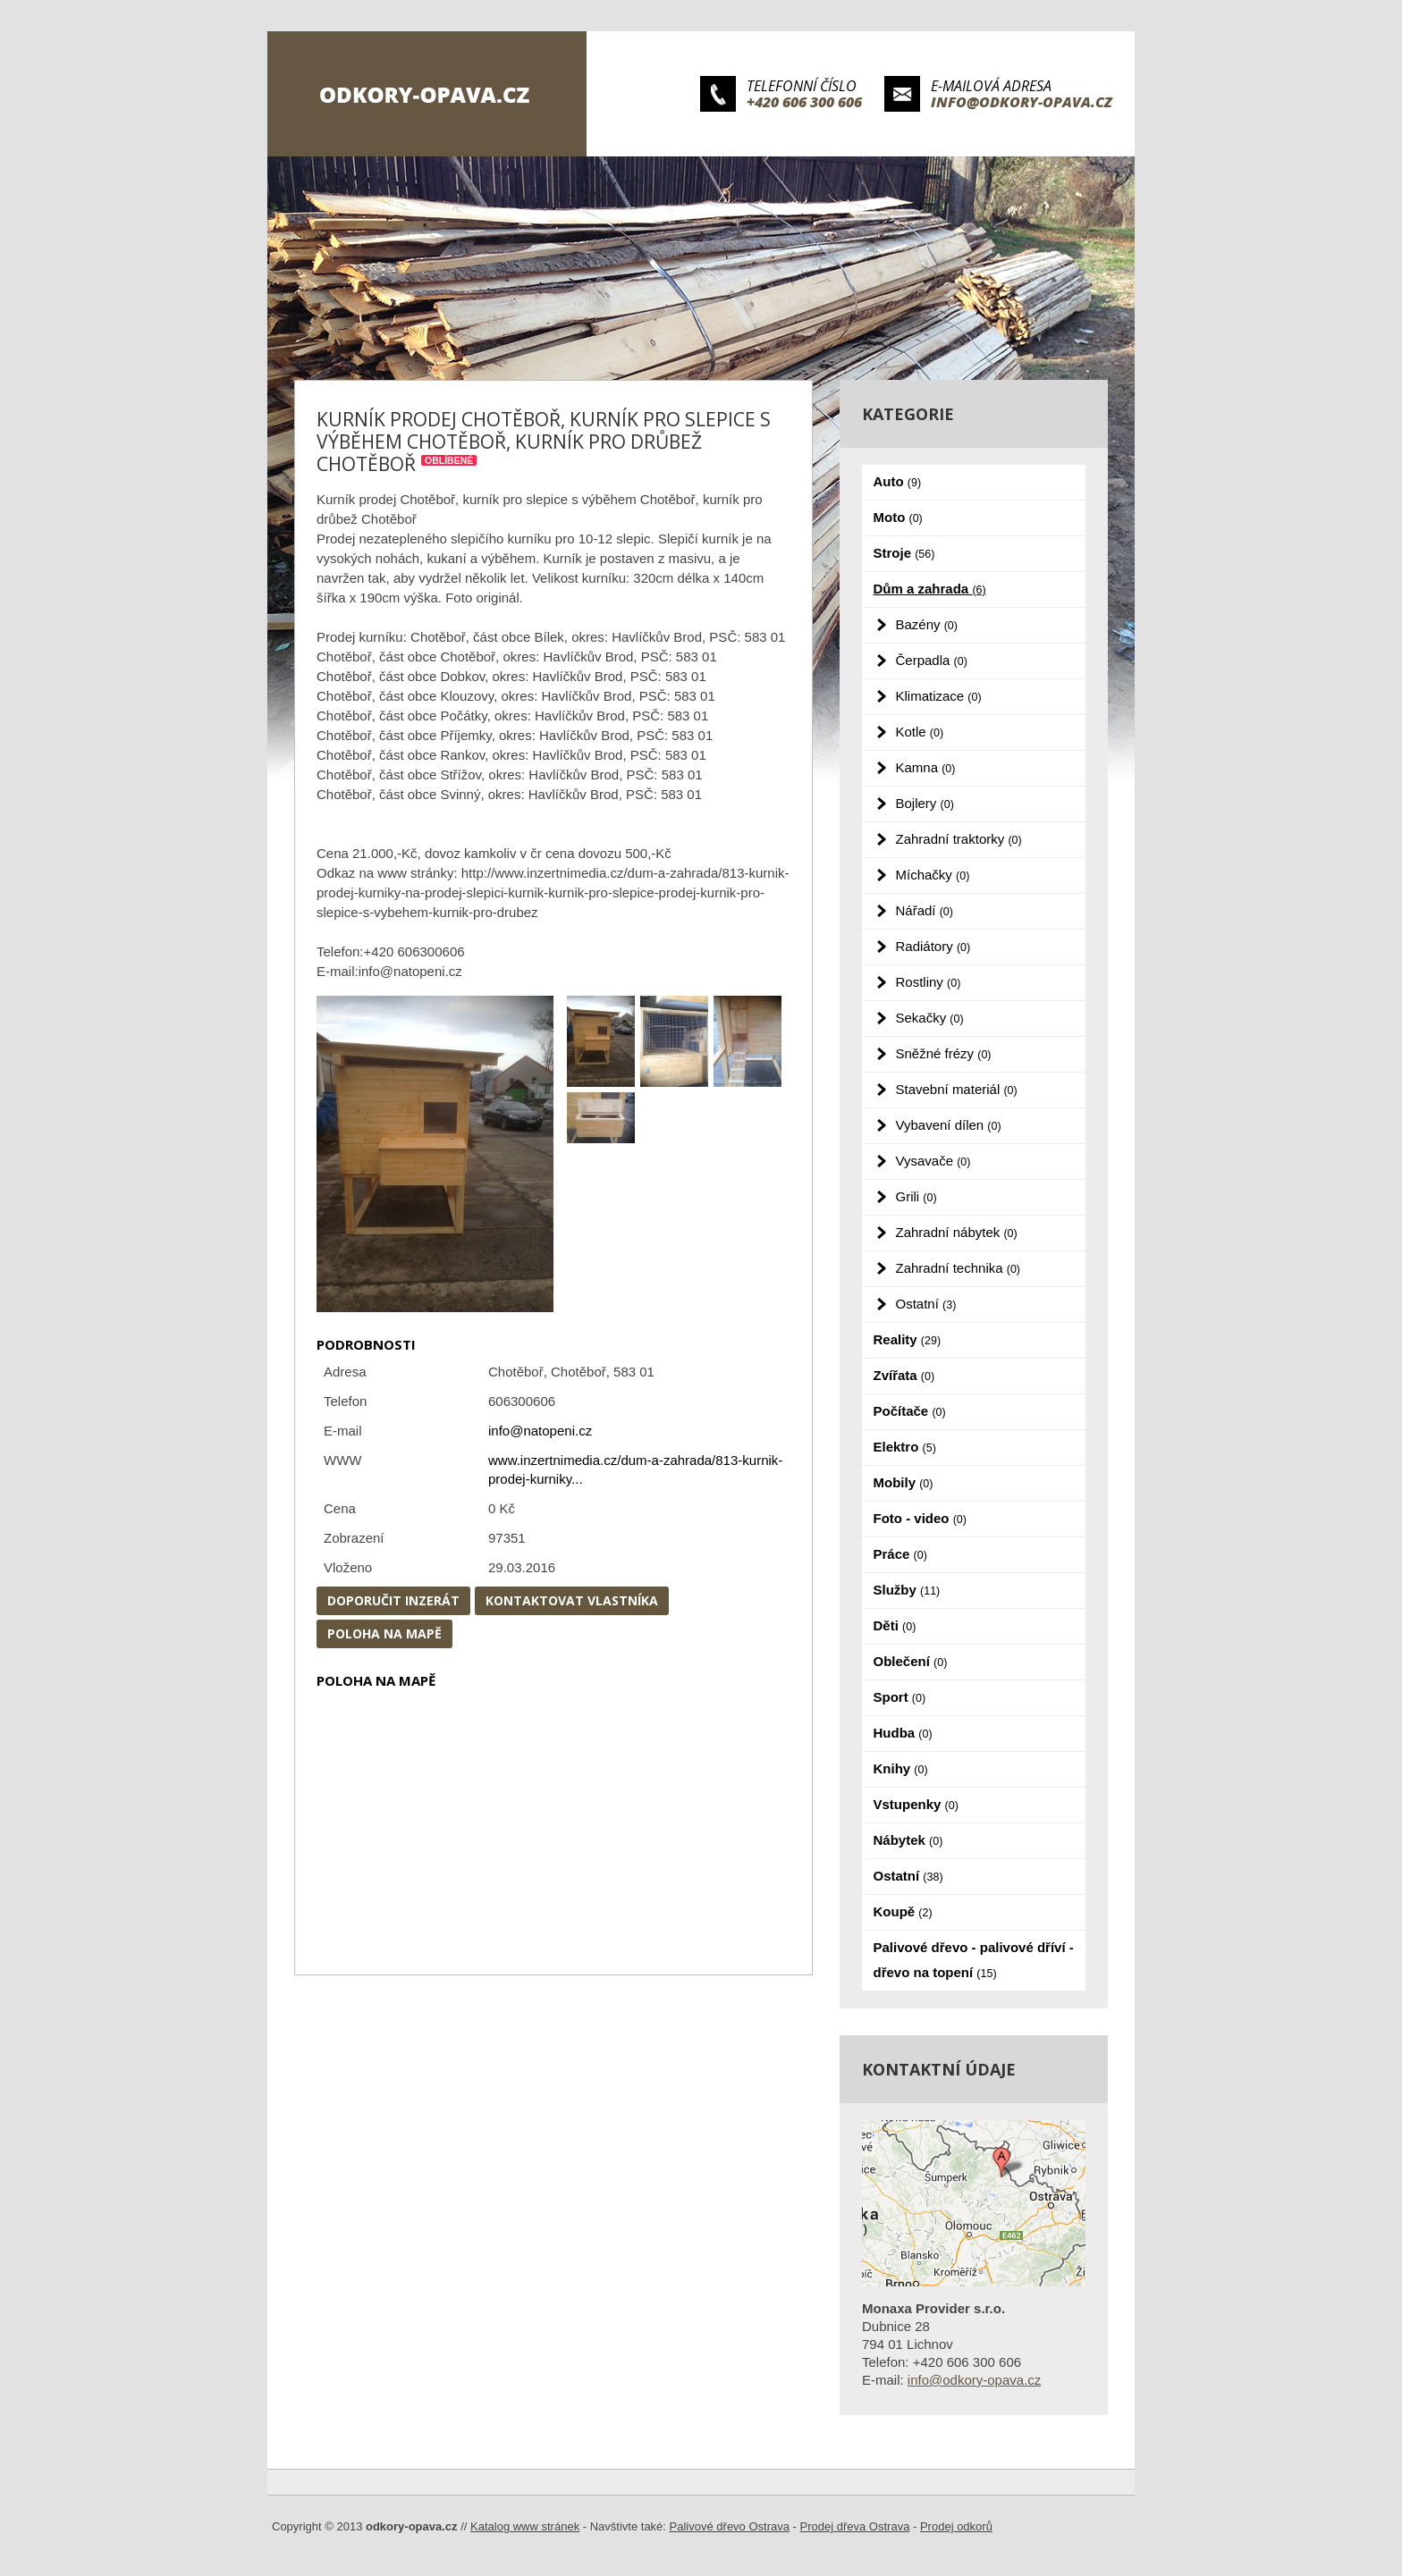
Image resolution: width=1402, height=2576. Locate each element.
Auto (898, 481)
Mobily (903, 1482)
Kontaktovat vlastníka (572, 1600)
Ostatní (926, 1303)
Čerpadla (931, 660)
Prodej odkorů (956, 2526)
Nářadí (924, 910)
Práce (900, 1554)
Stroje (904, 552)
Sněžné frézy (944, 1053)
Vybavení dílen (948, 1124)
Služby (907, 1589)
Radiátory (933, 946)
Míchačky (933, 874)
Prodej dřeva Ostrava (855, 2526)
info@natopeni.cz (540, 1430)
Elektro (905, 1446)
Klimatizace (939, 695)
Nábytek (908, 1840)
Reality (908, 1339)
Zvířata (904, 1375)
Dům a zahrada (930, 588)
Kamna (926, 767)
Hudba (903, 1732)
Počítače (910, 1410)
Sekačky (930, 1017)
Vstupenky (916, 1804)
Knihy (901, 1768)
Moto (898, 517)
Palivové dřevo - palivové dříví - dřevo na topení (974, 1960)
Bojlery (925, 803)
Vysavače (933, 1160)
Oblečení (911, 1661)
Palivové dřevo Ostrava (730, 2526)
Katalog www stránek (524, 2526)
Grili (916, 1196)
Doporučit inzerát (393, 1600)
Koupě (903, 1911)
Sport (900, 1697)
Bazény (927, 624)
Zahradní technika (958, 1267)
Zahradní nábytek (957, 1232)
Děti (895, 1625)
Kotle (920, 731)
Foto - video (920, 1518)
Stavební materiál (957, 1089)
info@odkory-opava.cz (1021, 102)
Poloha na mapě (384, 1633)
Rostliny (928, 981)
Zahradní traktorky (959, 838)
